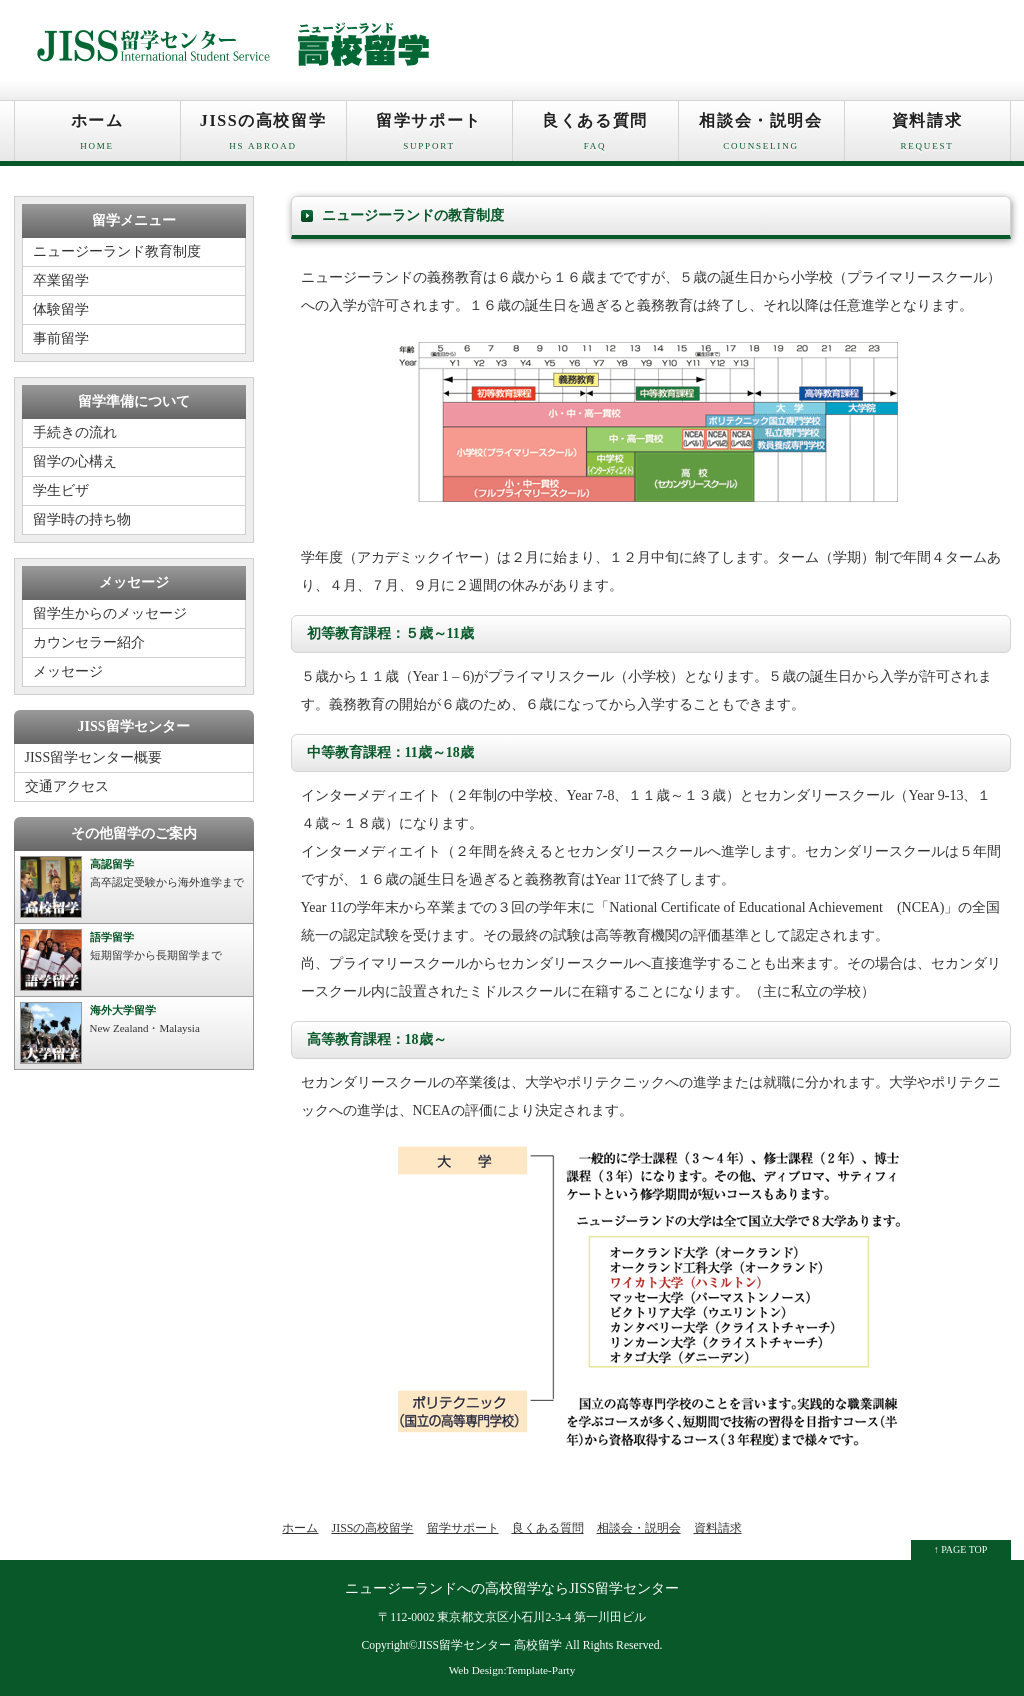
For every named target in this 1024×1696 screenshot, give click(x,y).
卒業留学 (61, 280)
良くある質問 (595, 136)
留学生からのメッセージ (110, 613)
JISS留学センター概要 (94, 757)
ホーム (97, 136)
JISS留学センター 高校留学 (490, 1645)
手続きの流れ (75, 432)
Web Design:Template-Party (512, 1670)
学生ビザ (61, 490)
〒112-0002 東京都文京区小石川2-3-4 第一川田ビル (511, 1617)
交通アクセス (67, 786)
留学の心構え (75, 461)
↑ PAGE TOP (961, 1549)
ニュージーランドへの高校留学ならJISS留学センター (512, 1588)
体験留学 (61, 309)
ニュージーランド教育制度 (117, 251)
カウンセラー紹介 (89, 642)
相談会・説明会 (761, 136)
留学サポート (429, 136)
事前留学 (61, 338)
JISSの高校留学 (263, 136)
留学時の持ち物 (82, 519)
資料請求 (927, 136)
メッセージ (68, 671)
